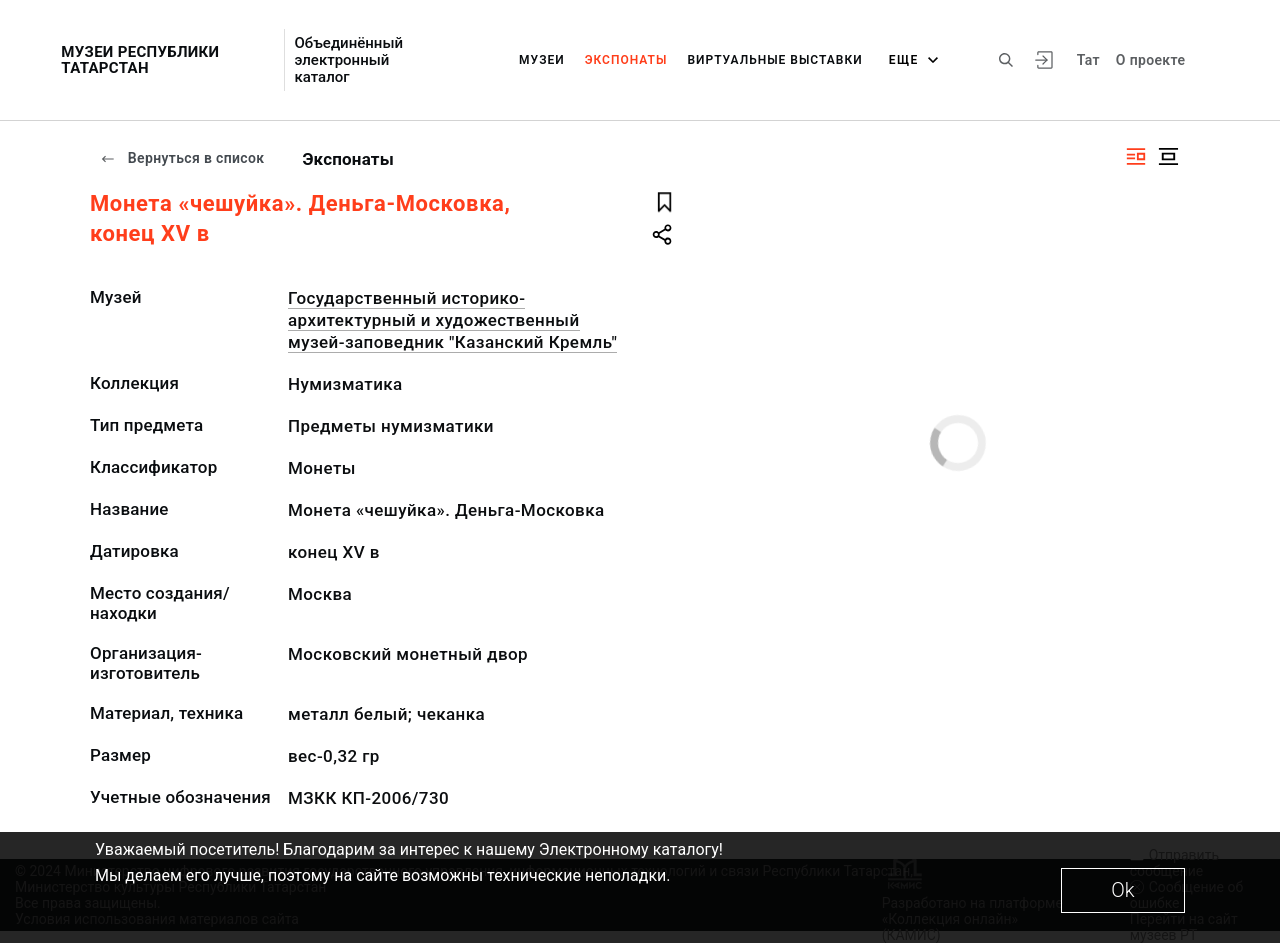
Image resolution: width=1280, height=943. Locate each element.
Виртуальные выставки (774, 60)
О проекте (1150, 60)
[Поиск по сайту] (1006, 60)
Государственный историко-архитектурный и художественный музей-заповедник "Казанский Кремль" (452, 320)
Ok (1122, 890)
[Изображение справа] (1136, 156)
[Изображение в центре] (1168, 156)
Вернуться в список (182, 158)
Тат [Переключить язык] (1088, 60)
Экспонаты (626, 60)
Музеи (542, 60)
